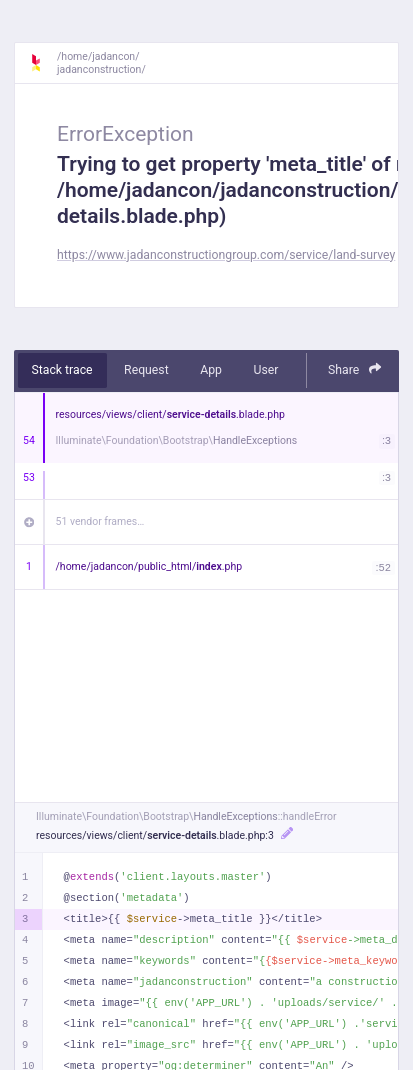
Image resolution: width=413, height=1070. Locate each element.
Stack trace (62, 370)
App (211, 370)
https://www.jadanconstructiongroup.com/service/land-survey (226, 255)
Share (355, 369)
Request (146, 370)
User (265, 370)
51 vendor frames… (100, 521)
